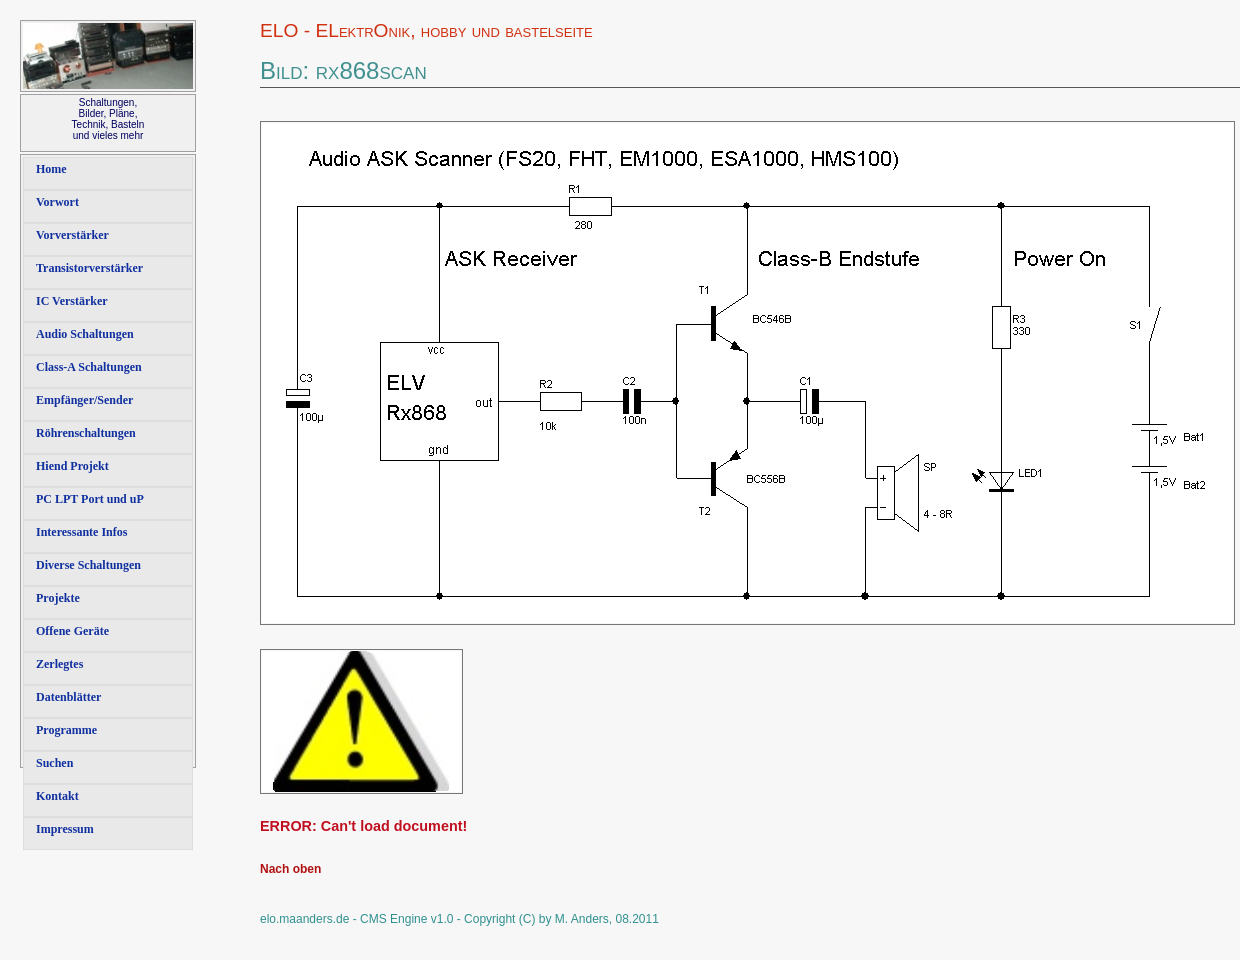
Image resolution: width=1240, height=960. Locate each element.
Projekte (58, 598)
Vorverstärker (72, 235)
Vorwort (57, 202)
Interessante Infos (81, 532)
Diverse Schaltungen (88, 565)
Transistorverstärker (89, 268)
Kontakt (57, 796)
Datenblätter (68, 697)
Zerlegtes (59, 664)
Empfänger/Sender (84, 400)
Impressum (65, 829)
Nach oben (290, 869)
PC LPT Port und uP (90, 499)
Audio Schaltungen (85, 334)
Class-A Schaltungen (89, 367)
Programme (66, 730)
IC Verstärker (72, 301)
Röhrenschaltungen (86, 433)
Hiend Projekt (72, 466)
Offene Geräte (72, 631)
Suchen (54, 763)
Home (51, 169)
